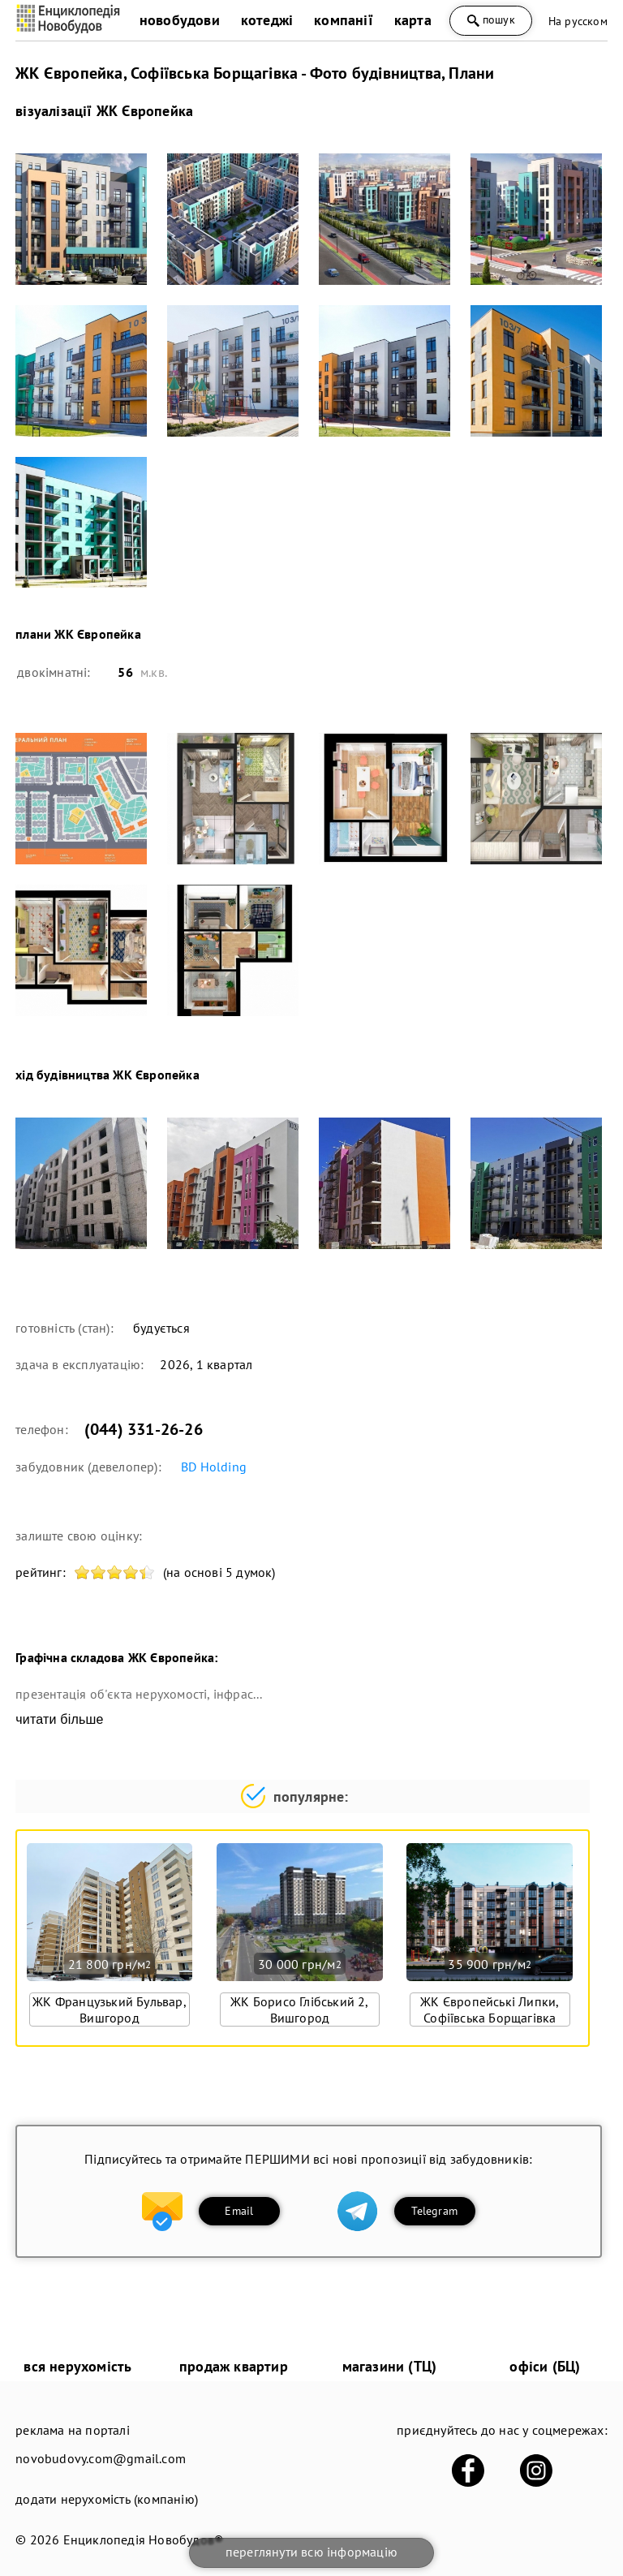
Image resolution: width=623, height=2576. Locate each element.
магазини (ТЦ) (389, 2366)
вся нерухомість (77, 2366)
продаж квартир (233, 2366)
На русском (578, 21)
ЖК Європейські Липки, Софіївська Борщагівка (489, 2009)
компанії (343, 20)
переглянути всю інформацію (311, 2552)
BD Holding (214, 1466)
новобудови (180, 20)
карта (413, 20)
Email (239, 2210)
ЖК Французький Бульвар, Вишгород (109, 2009)
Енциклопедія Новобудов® (143, 2539)
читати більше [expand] (59, 1719)
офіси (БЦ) (544, 2366)
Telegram (434, 2210)
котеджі (267, 20)
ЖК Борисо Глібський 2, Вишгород (299, 2009)
